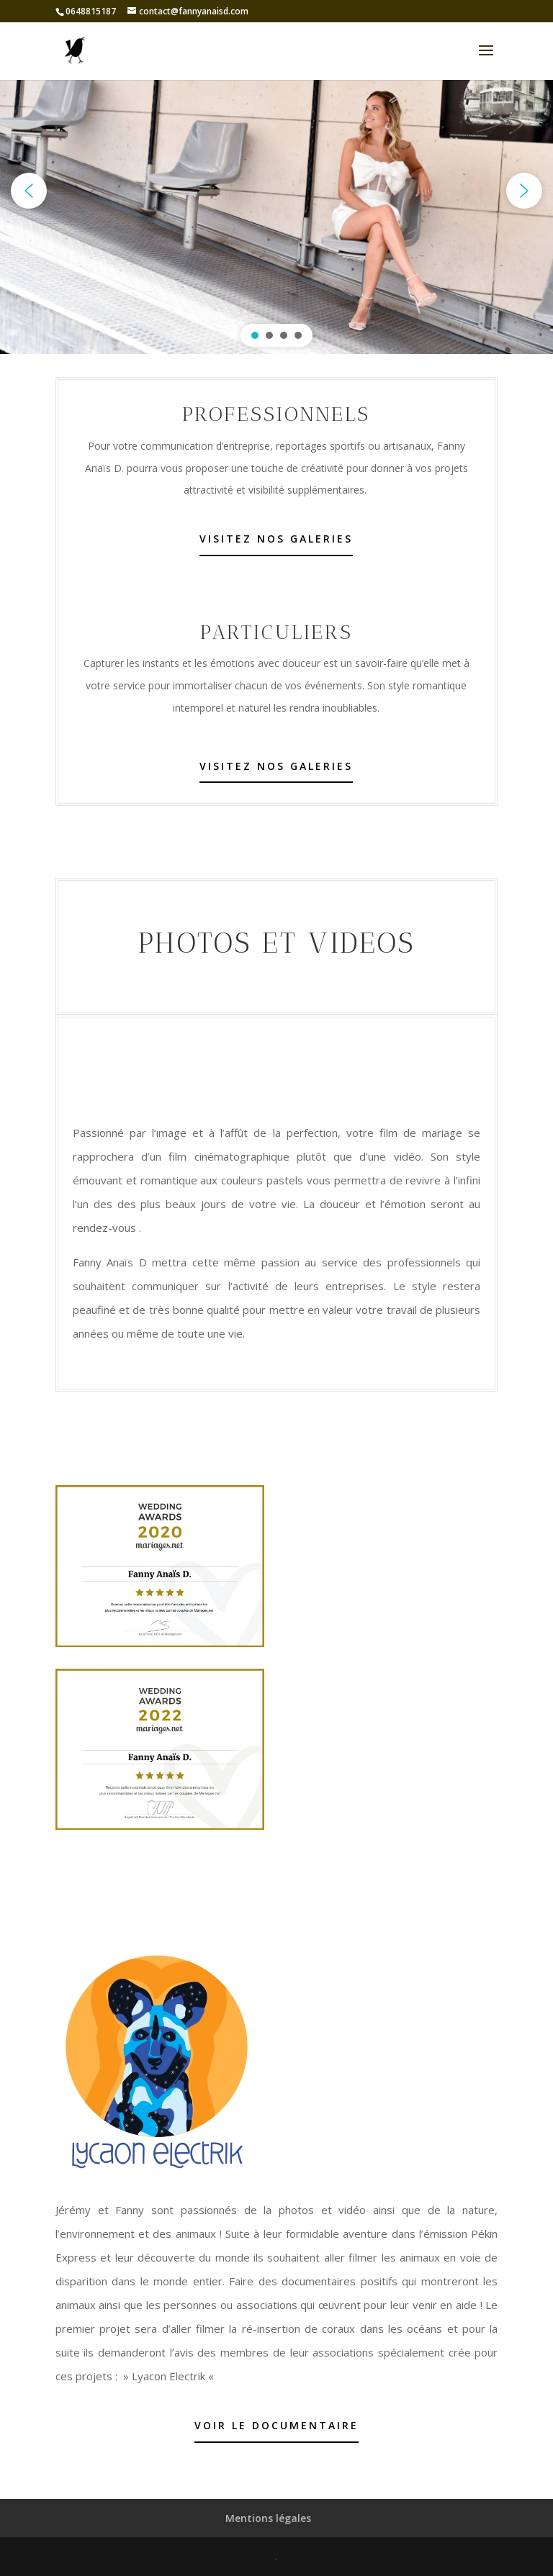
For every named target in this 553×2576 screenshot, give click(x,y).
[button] (29, 191)
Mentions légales (268, 2518)
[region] (276, 190)
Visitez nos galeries (276, 538)
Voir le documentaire (276, 2425)
